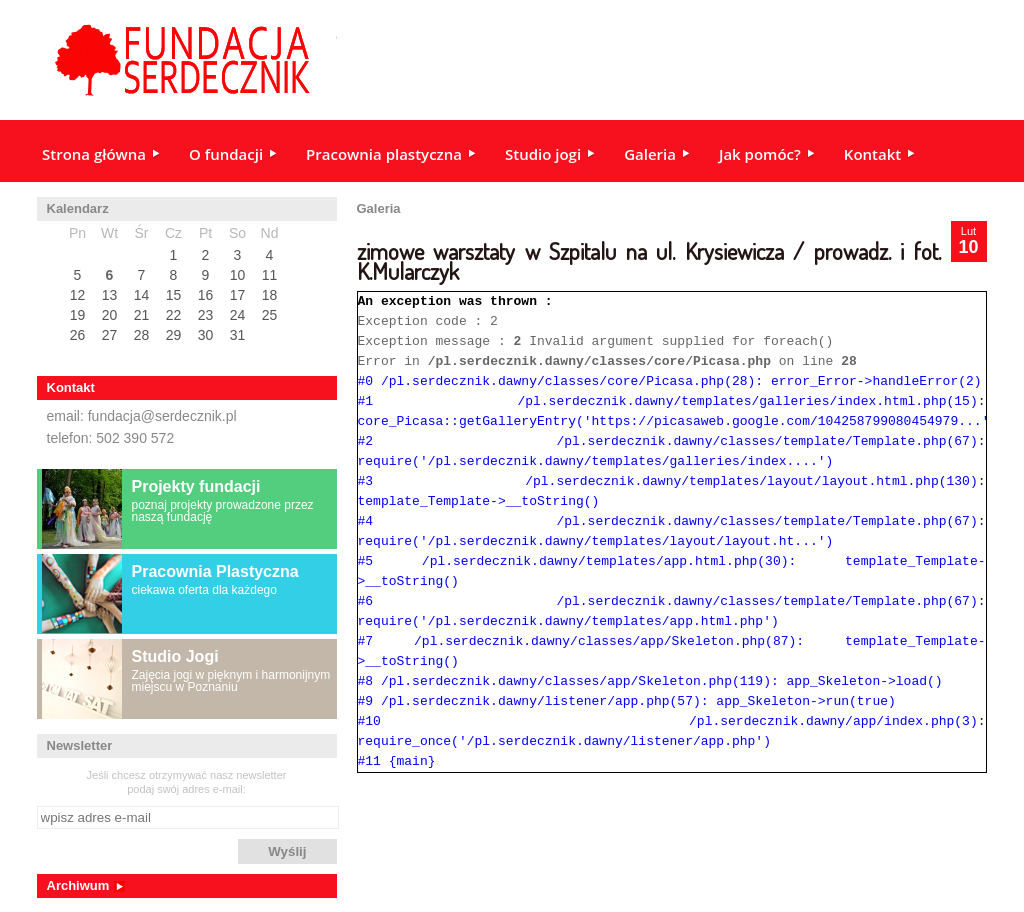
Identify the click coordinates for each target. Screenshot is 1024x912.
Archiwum (78, 885)
